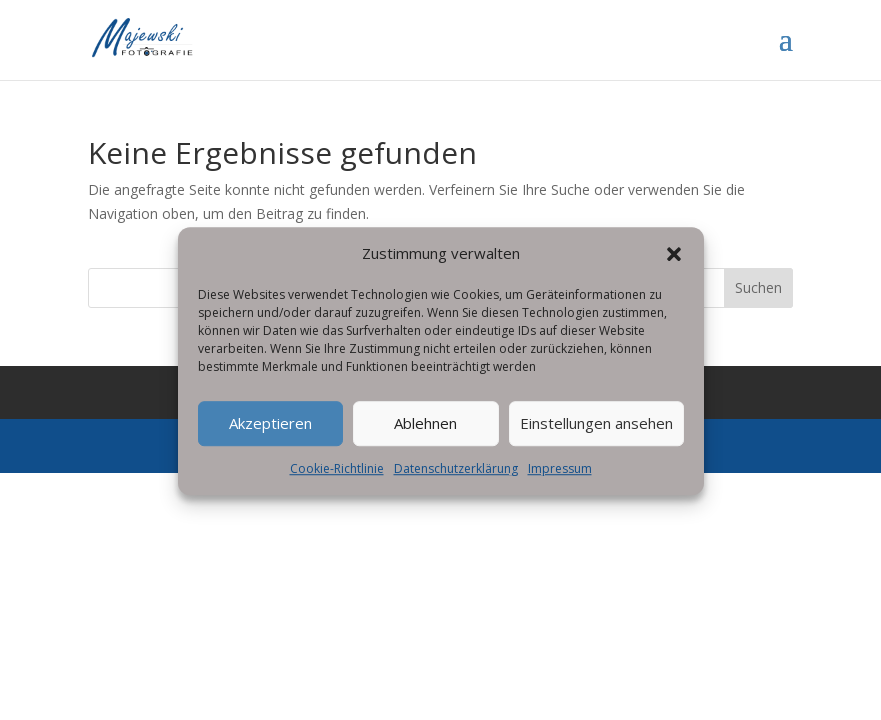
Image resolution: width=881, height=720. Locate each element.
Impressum (560, 481)
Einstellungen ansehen (596, 436)
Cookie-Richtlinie (337, 481)
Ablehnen (425, 436)
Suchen (758, 287)
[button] (674, 267)
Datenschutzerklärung (456, 481)
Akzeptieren (270, 436)
